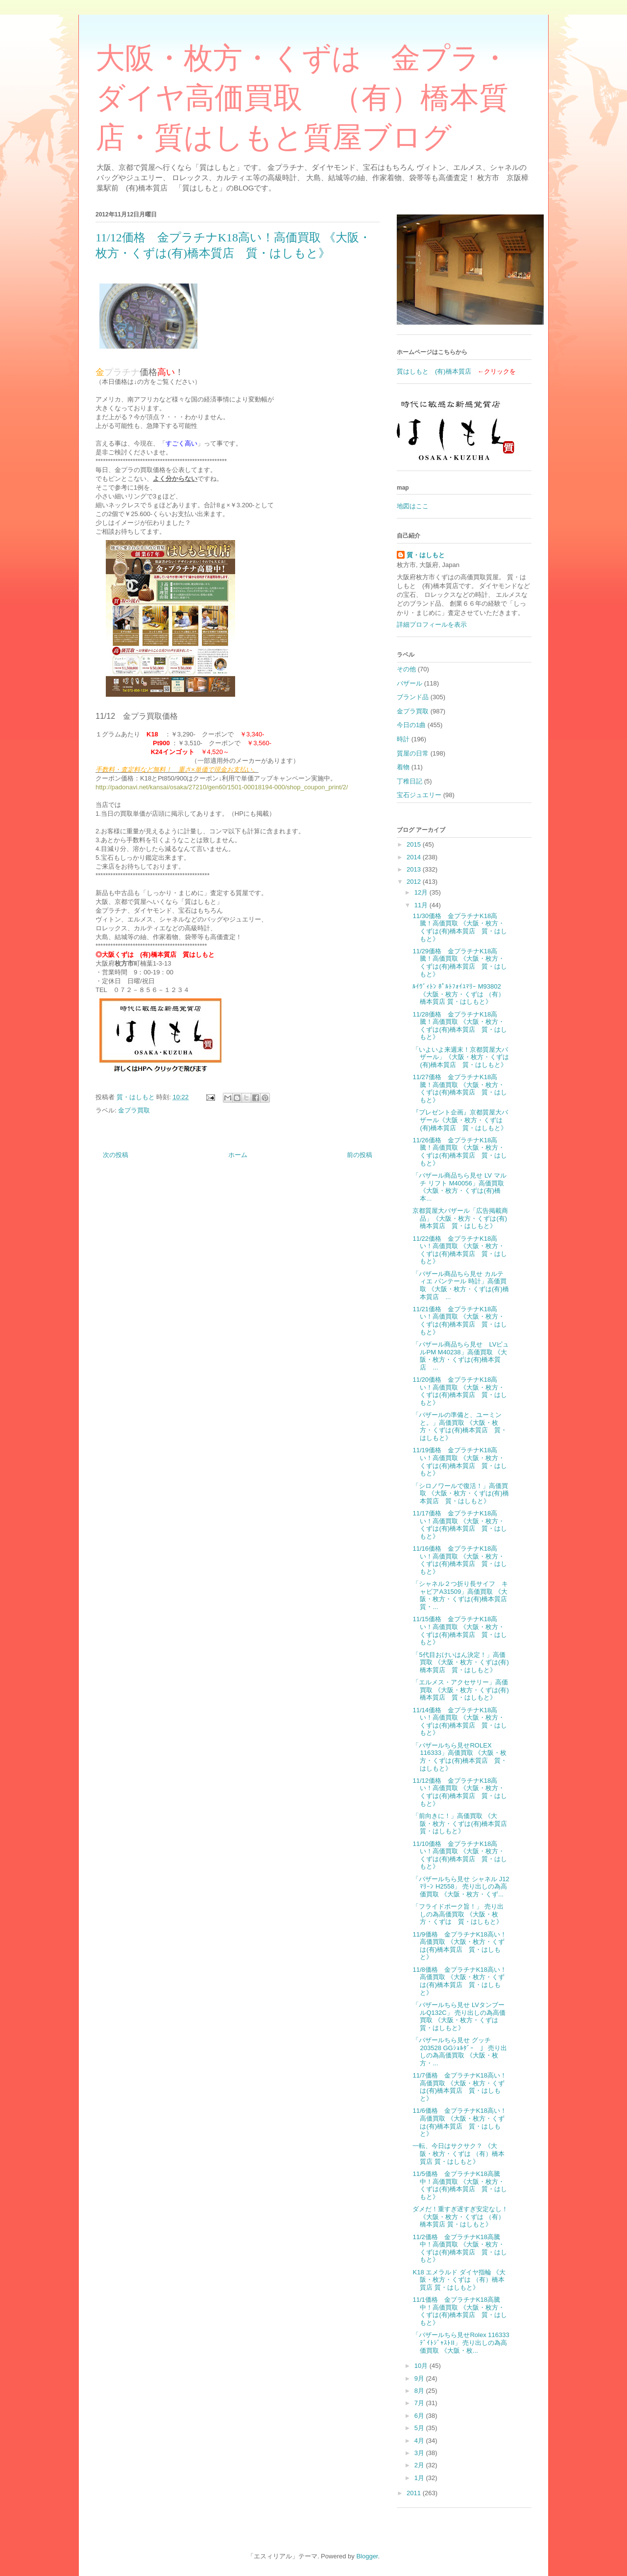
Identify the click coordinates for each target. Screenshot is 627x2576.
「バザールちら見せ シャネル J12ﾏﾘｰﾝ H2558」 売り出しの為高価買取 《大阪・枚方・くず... (460, 1886)
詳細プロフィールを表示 (432, 624)
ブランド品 (413, 697)
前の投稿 (359, 1154)
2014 (415, 857)
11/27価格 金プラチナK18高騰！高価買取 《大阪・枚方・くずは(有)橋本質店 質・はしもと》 (459, 1088)
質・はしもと (426, 555)
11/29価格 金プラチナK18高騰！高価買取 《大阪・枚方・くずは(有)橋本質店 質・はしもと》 (459, 962)
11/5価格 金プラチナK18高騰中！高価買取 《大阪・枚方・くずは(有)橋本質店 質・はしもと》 (459, 2185)
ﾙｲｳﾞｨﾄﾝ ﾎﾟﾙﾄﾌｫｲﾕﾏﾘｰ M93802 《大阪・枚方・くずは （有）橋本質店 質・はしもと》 (458, 994)
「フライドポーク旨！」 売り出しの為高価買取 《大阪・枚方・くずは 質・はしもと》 (458, 1914)
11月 (422, 905)
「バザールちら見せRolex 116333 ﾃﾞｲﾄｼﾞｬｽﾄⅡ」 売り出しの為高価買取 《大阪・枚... (460, 2342)
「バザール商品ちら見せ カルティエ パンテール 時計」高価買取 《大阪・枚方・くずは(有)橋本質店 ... (460, 1285)
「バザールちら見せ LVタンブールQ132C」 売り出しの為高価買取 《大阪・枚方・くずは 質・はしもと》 (459, 2016)
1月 (420, 2477)
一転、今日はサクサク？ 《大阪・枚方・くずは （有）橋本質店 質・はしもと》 (458, 2153)
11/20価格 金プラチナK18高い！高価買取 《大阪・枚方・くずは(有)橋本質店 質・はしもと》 (459, 1391)
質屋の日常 (413, 753)
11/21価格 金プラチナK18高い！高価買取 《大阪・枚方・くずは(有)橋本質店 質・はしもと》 (459, 1320)
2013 (415, 869)
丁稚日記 (409, 781)
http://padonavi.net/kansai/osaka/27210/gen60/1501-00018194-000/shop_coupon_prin (217, 787)
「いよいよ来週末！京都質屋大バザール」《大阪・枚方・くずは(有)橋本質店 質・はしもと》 (460, 1057)
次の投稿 (115, 1154)
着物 (403, 767)
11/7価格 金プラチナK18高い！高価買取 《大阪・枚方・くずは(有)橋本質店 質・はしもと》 (459, 2087)
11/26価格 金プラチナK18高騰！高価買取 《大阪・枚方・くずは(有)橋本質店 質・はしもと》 (459, 1151)
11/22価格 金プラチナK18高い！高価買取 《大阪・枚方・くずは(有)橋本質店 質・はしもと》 (459, 1250)
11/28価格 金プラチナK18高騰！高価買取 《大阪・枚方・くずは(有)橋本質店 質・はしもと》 (459, 1026)
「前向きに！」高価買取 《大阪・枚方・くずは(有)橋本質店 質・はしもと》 (462, 1823)
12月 (422, 892)
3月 (420, 2453)
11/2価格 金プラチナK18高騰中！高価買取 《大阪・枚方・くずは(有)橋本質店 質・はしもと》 (459, 2248)
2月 (420, 2465)
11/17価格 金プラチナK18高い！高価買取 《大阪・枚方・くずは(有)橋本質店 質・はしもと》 (459, 1525)
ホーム (237, 1154)
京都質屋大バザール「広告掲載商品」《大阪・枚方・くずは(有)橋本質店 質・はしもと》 (460, 1218)
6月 (420, 2415)
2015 (415, 844)
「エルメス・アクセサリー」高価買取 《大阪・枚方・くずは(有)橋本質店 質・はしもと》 (460, 1689)
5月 (420, 2428)
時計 (403, 739)
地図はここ (413, 506)
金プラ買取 (134, 1110)
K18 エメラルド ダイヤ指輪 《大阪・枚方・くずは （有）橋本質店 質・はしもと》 (459, 2280)
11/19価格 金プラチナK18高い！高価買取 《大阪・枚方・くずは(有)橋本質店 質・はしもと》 (459, 1461)
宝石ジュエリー (419, 795)
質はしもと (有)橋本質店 (434, 371)
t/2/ (343, 787)
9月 (420, 2378)
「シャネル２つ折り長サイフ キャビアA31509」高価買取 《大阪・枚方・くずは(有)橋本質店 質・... (462, 1595)
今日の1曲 (411, 725)
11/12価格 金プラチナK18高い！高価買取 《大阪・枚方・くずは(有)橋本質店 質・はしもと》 (459, 1792)
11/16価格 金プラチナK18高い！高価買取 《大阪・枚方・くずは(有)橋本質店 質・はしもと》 (459, 1560)
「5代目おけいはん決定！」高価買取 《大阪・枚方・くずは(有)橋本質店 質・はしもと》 (460, 1662)
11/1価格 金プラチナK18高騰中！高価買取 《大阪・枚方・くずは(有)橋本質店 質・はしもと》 (459, 2311)
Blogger (367, 2556)
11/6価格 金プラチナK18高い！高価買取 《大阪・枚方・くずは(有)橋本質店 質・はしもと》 (459, 2122)
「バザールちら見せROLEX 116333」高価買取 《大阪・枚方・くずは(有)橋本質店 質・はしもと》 (459, 1757)
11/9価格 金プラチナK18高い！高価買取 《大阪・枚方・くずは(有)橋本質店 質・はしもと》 (459, 1946)
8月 (420, 2390)
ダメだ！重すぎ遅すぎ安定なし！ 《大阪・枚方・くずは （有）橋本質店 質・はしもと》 (460, 2216)
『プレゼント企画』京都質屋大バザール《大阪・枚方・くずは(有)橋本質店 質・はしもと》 (460, 1120)
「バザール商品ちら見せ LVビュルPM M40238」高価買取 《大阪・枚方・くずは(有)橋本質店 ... (460, 1356)
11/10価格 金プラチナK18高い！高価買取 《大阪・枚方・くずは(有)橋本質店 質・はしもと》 (459, 1855)
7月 (420, 2403)
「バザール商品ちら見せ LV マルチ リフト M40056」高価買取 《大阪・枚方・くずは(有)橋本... (459, 1187)
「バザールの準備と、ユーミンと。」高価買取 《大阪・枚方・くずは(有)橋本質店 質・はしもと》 (459, 1426)
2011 (415, 2493)
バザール (409, 683)
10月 (422, 2365)
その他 (406, 669)
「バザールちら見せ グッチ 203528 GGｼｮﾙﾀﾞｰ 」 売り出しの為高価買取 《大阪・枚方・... (459, 2051)
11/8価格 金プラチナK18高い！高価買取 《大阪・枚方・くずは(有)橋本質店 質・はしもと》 (459, 1981)
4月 (420, 2440)
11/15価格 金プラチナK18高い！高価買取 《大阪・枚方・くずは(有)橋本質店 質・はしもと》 (459, 1630)
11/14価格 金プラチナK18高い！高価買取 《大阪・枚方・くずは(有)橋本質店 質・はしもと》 (459, 1721)
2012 (415, 881)
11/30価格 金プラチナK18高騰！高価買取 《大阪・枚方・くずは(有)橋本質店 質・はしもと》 (459, 927)
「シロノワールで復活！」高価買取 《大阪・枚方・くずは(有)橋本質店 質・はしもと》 (460, 1493)
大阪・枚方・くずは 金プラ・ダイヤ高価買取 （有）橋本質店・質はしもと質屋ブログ (302, 98)
